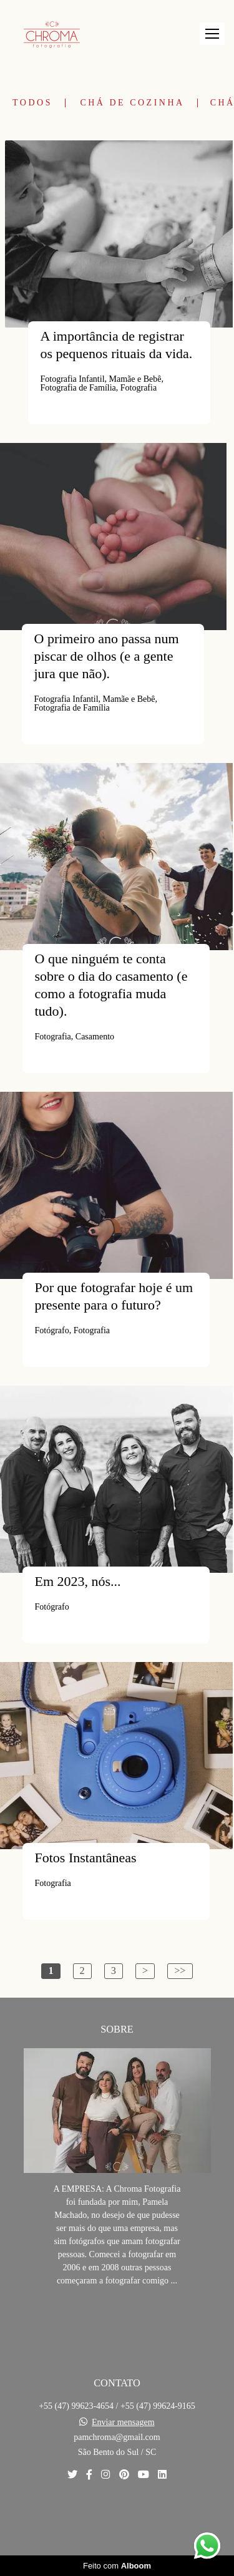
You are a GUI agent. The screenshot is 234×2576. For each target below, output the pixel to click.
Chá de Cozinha (132, 103)
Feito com (117, 2565)
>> (179, 1970)
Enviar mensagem (123, 2422)
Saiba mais (116, 2319)
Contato (117, 2518)
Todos (32, 103)
